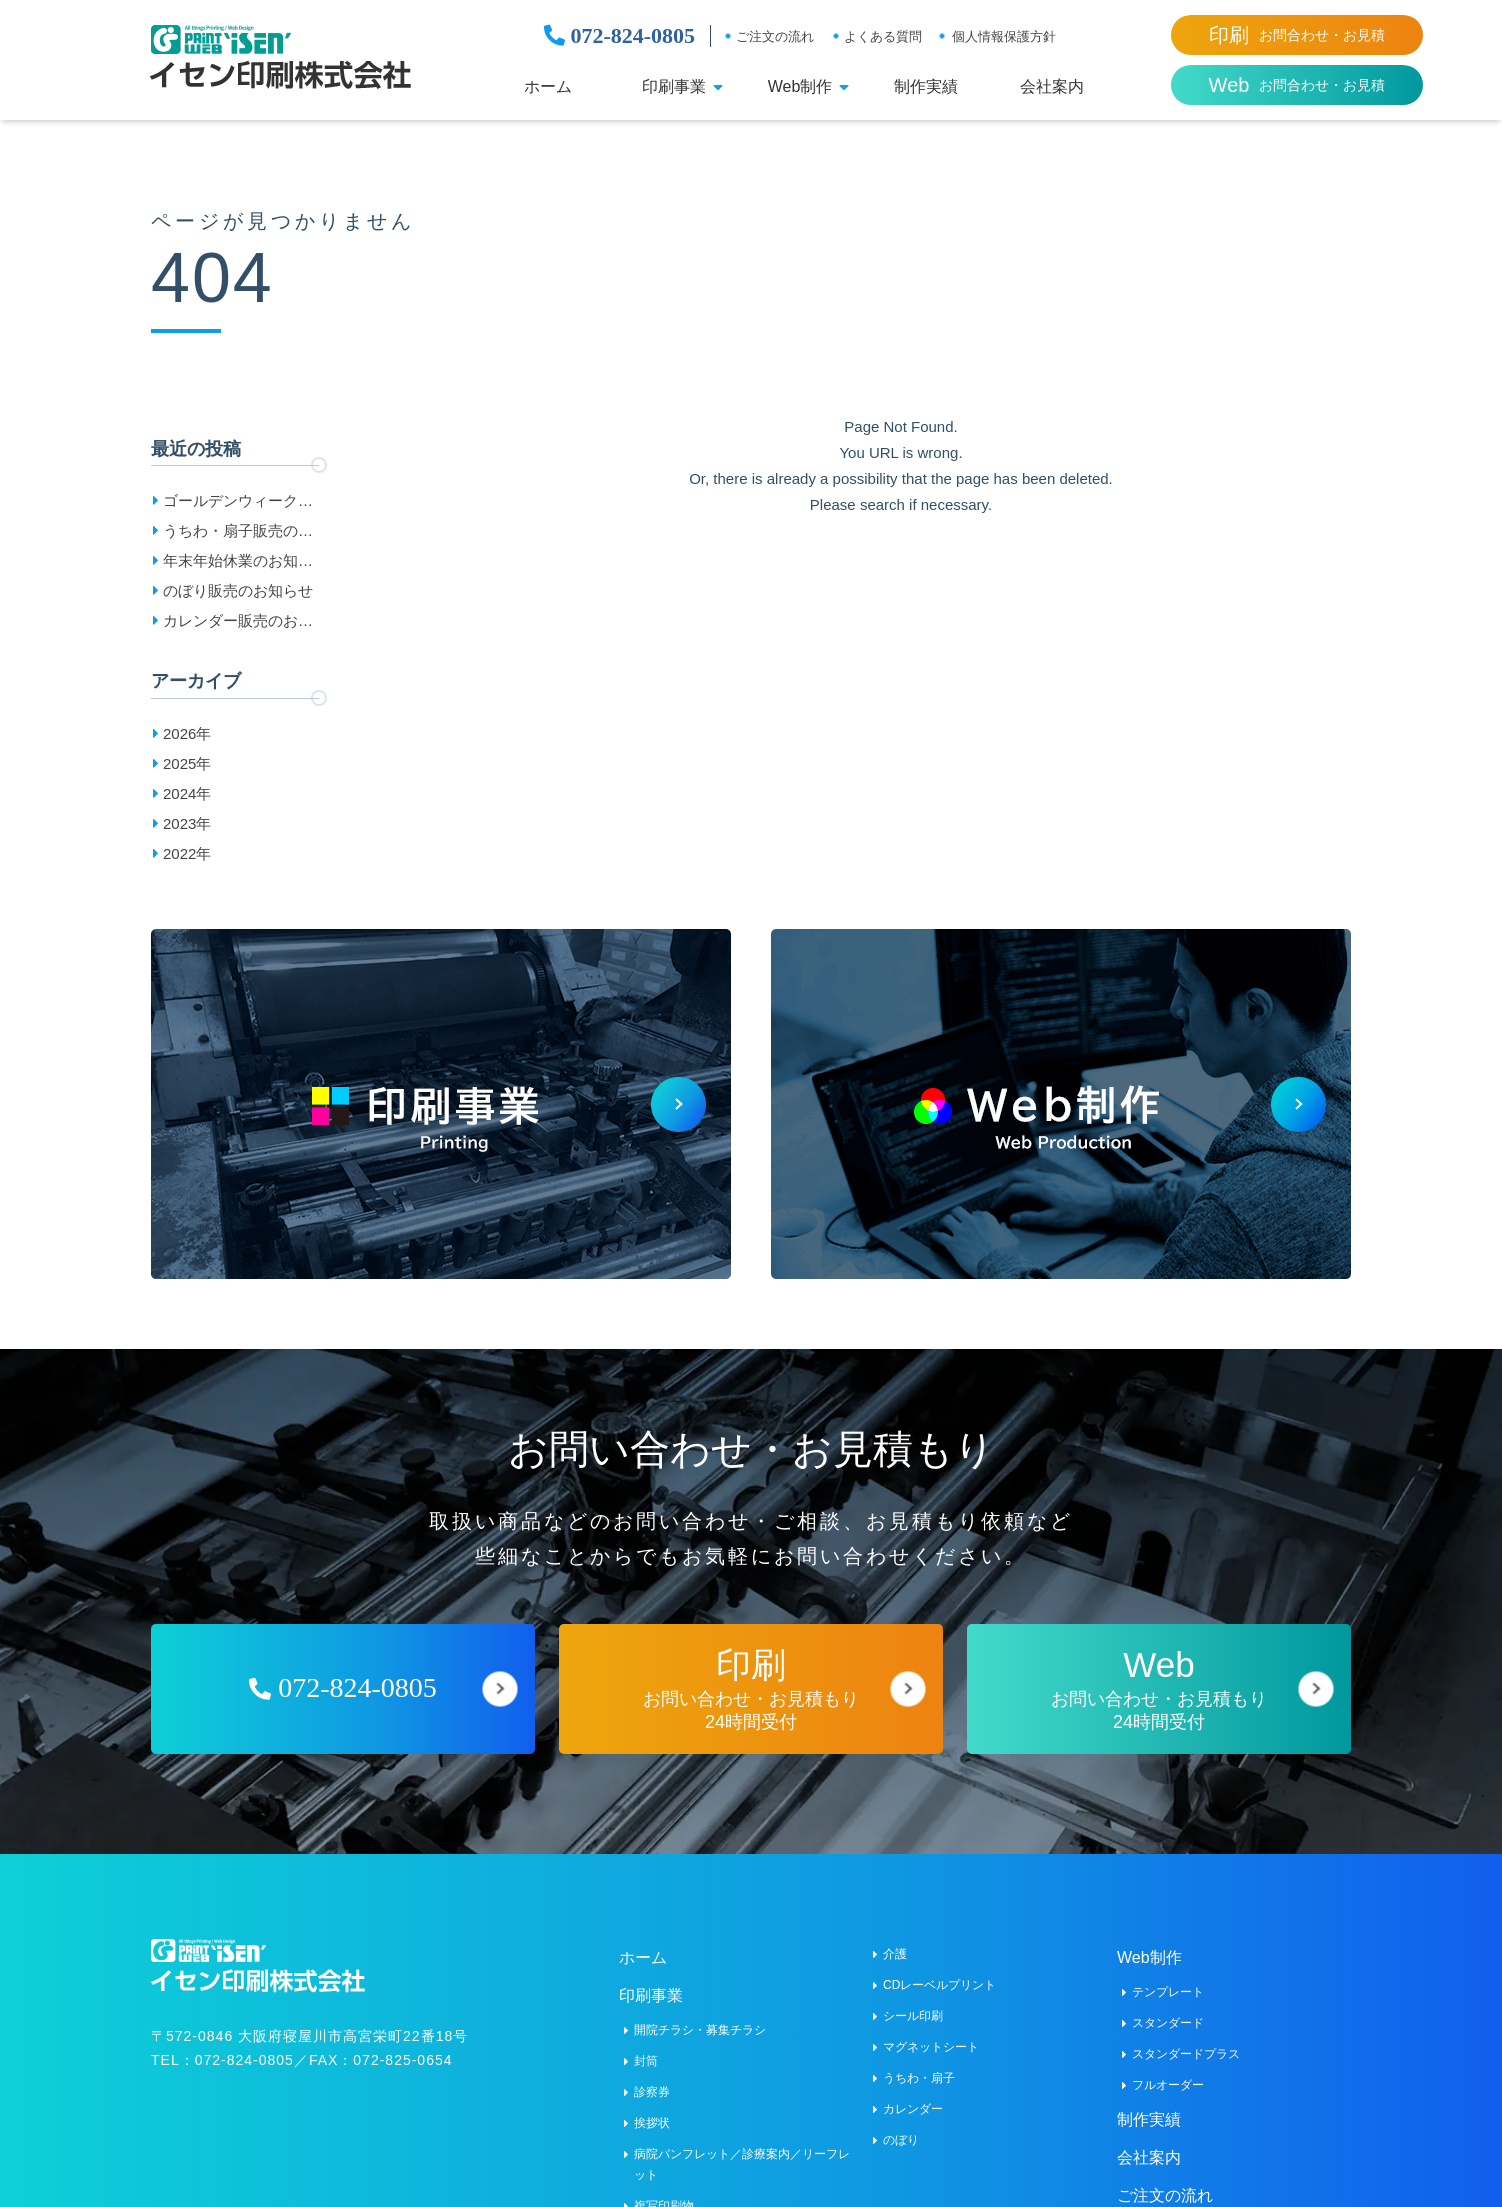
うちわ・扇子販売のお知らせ (238, 534)
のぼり (901, 2140)
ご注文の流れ (775, 36)
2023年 (187, 823)
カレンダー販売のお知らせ (238, 624)
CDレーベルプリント (939, 1985)
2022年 (187, 853)
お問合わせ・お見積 (1297, 35)
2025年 (187, 763)
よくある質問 (883, 36)
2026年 (187, 733)
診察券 (652, 2092)
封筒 (646, 2061)
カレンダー (913, 2109)
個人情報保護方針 (1004, 36)
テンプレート (1168, 1992)
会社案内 (1052, 87)
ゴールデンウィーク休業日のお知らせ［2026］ (238, 504)
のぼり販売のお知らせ (238, 590)
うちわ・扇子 (919, 2078)
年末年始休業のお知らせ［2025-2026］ (238, 564)
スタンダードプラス (1186, 2054)
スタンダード (1168, 2023)
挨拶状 (652, 2123)
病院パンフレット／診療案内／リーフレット (742, 2164)
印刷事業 (674, 87)
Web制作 (800, 87)
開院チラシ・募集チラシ (700, 2030)
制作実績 (926, 87)
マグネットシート (931, 2047)
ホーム (548, 87)
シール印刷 (913, 2016)
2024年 (187, 793)
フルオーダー (1168, 2085)
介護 (895, 1954)
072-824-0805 (619, 36)
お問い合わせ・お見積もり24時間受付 (751, 1688)
